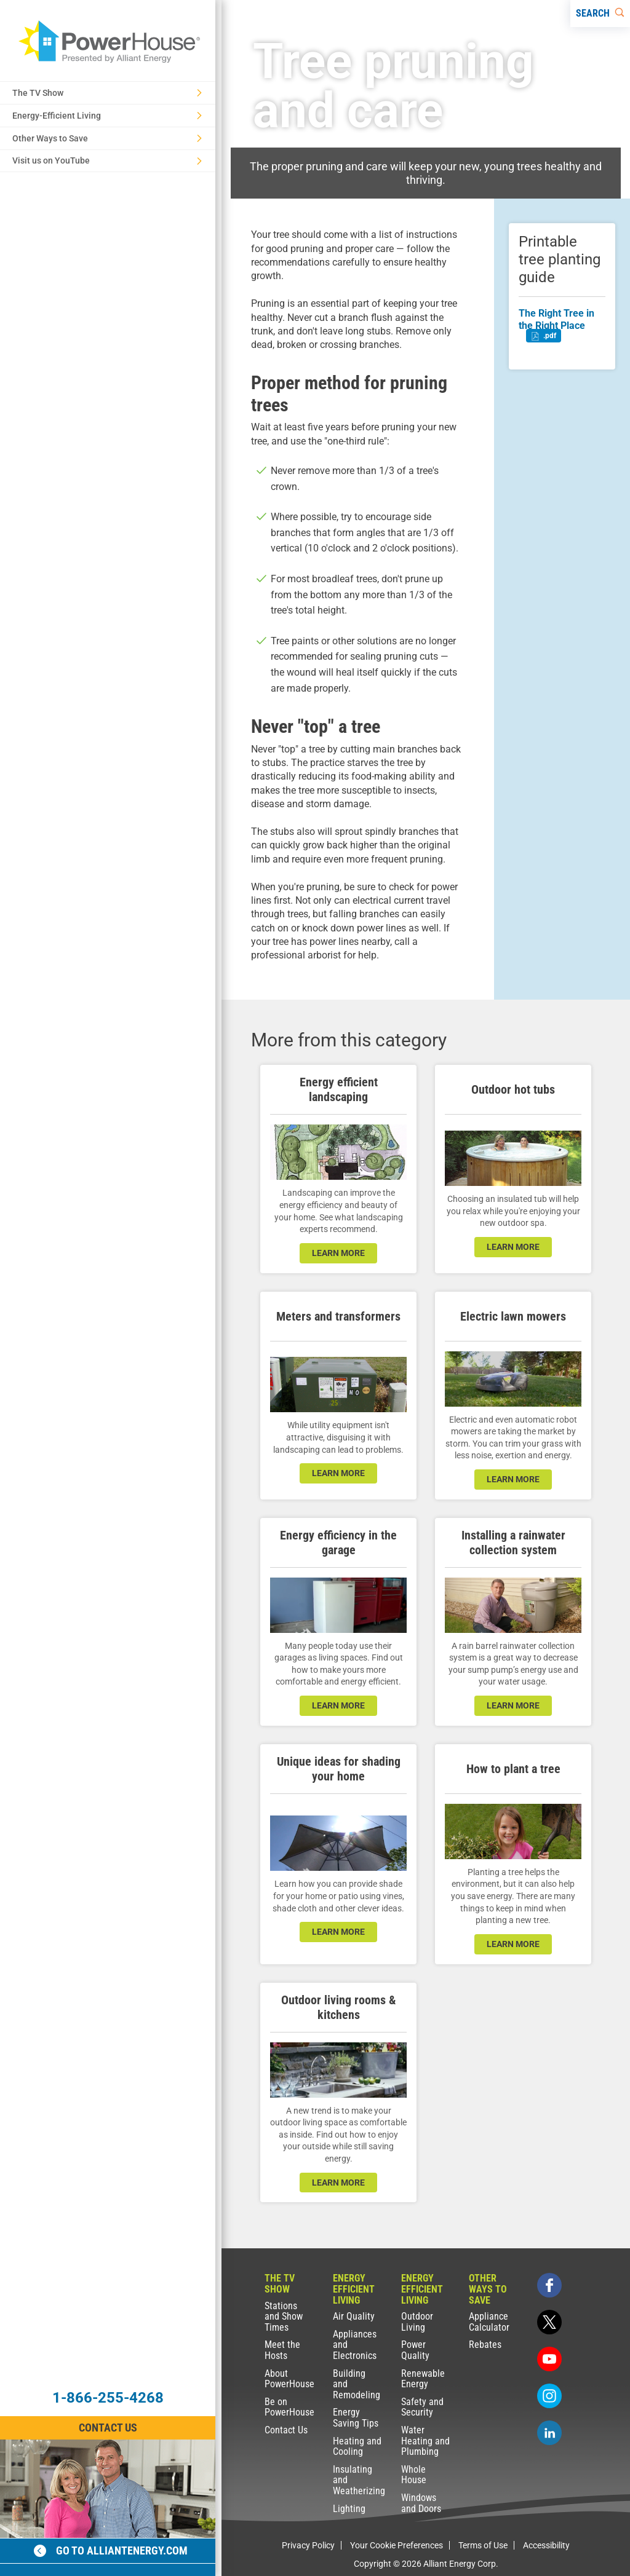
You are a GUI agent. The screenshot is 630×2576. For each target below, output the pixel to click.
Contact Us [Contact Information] (108, 2427)
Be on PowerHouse (289, 2407)
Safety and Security (422, 2407)
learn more (338, 1253)
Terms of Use (483, 2545)
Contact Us (286, 2430)
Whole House (413, 2474)
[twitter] (549, 2322)
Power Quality (415, 2350)
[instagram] (549, 2396)
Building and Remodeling (356, 2384)
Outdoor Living (417, 2321)
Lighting (349, 2509)
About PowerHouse (289, 2379)
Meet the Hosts (282, 2350)
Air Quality (354, 2316)
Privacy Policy (308, 2545)
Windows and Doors (421, 2503)
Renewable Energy (423, 2379)
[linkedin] (549, 2432)
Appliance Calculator (489, 2321)
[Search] (600, 13)
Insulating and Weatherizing (358, 2480)
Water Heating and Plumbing (425, 2440)
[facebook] (549, 2285)
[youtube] (549, 2359)
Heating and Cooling (357, 2446)
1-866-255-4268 (108, 2397)
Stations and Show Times (284, 2316)
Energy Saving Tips (355, 2417)
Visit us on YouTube (107, 160)
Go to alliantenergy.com (111, 2550)
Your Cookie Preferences (396, 2545)
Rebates (485, 2344)
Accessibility (546, 2545)
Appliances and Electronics (355, 2344)
